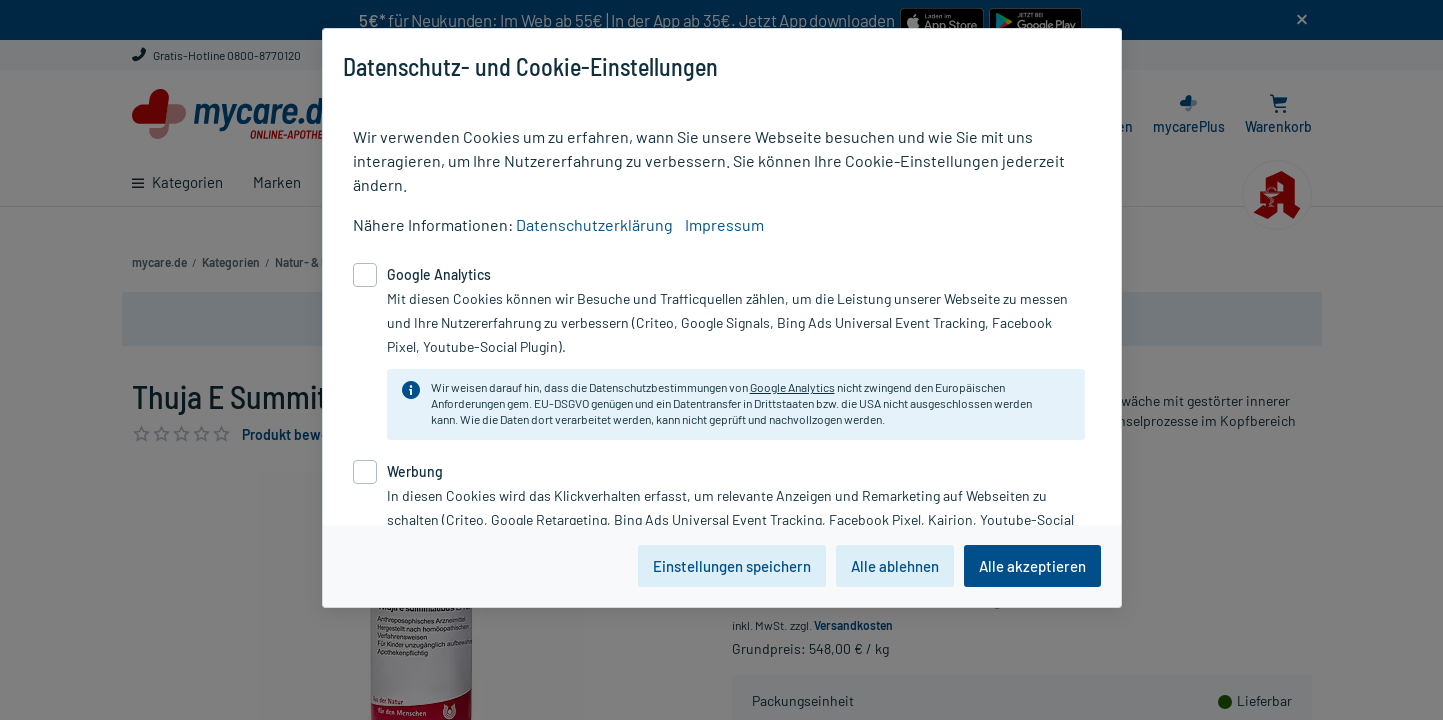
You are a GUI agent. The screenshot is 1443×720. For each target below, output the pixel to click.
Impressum (724, 224)
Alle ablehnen (895, 566)
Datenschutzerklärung (594, 224)
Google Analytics (792, 387)
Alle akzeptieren (1032, 566)
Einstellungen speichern (732, 566)
